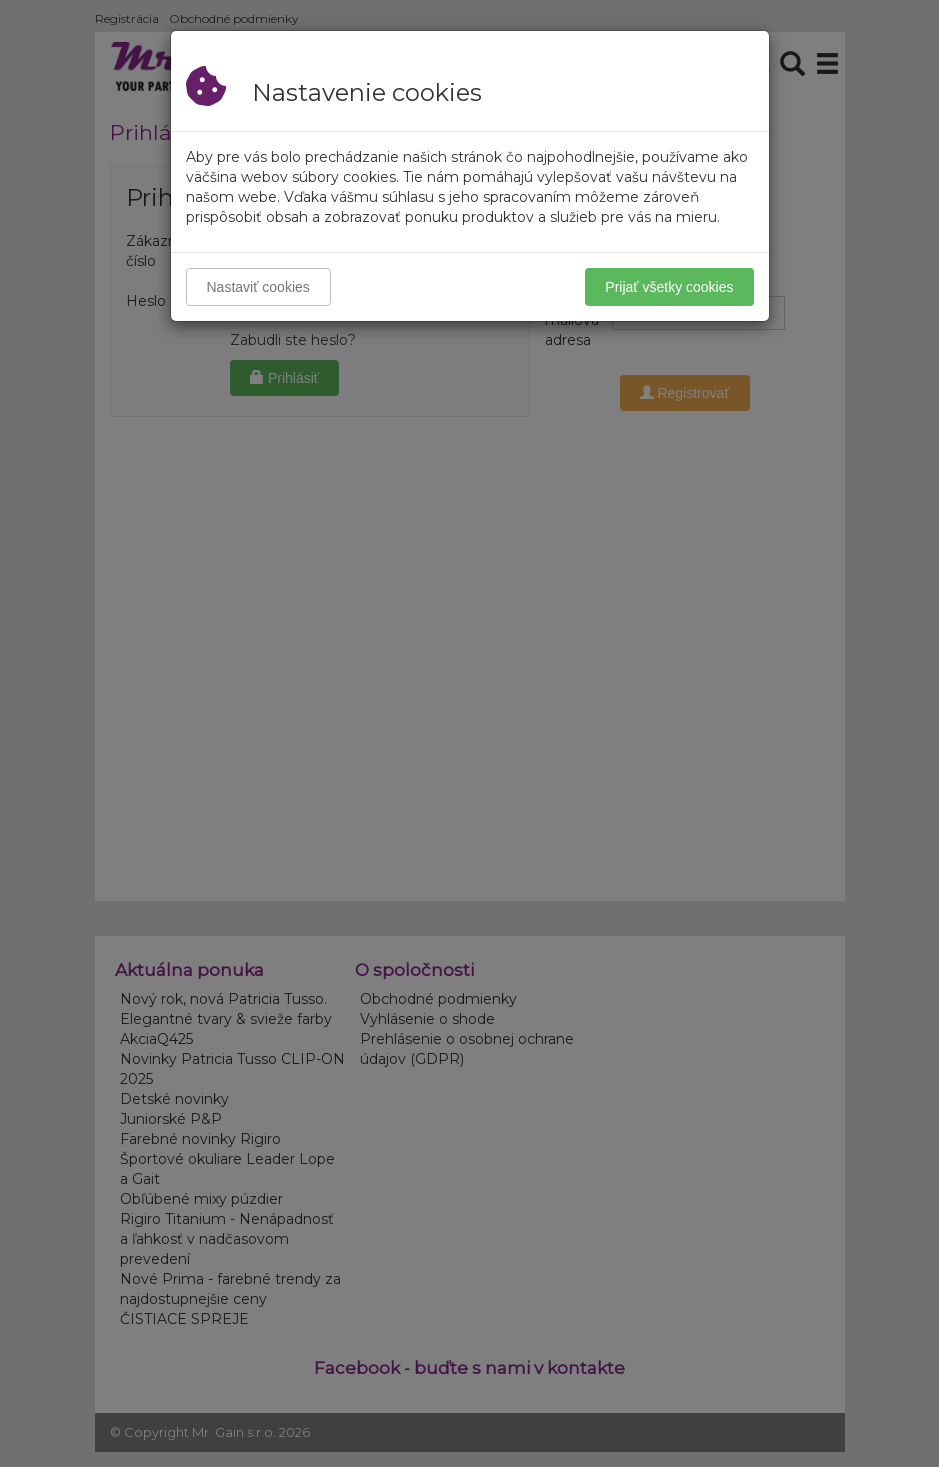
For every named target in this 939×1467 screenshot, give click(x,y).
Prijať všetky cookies (669, 287)
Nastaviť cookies (258, 287)
